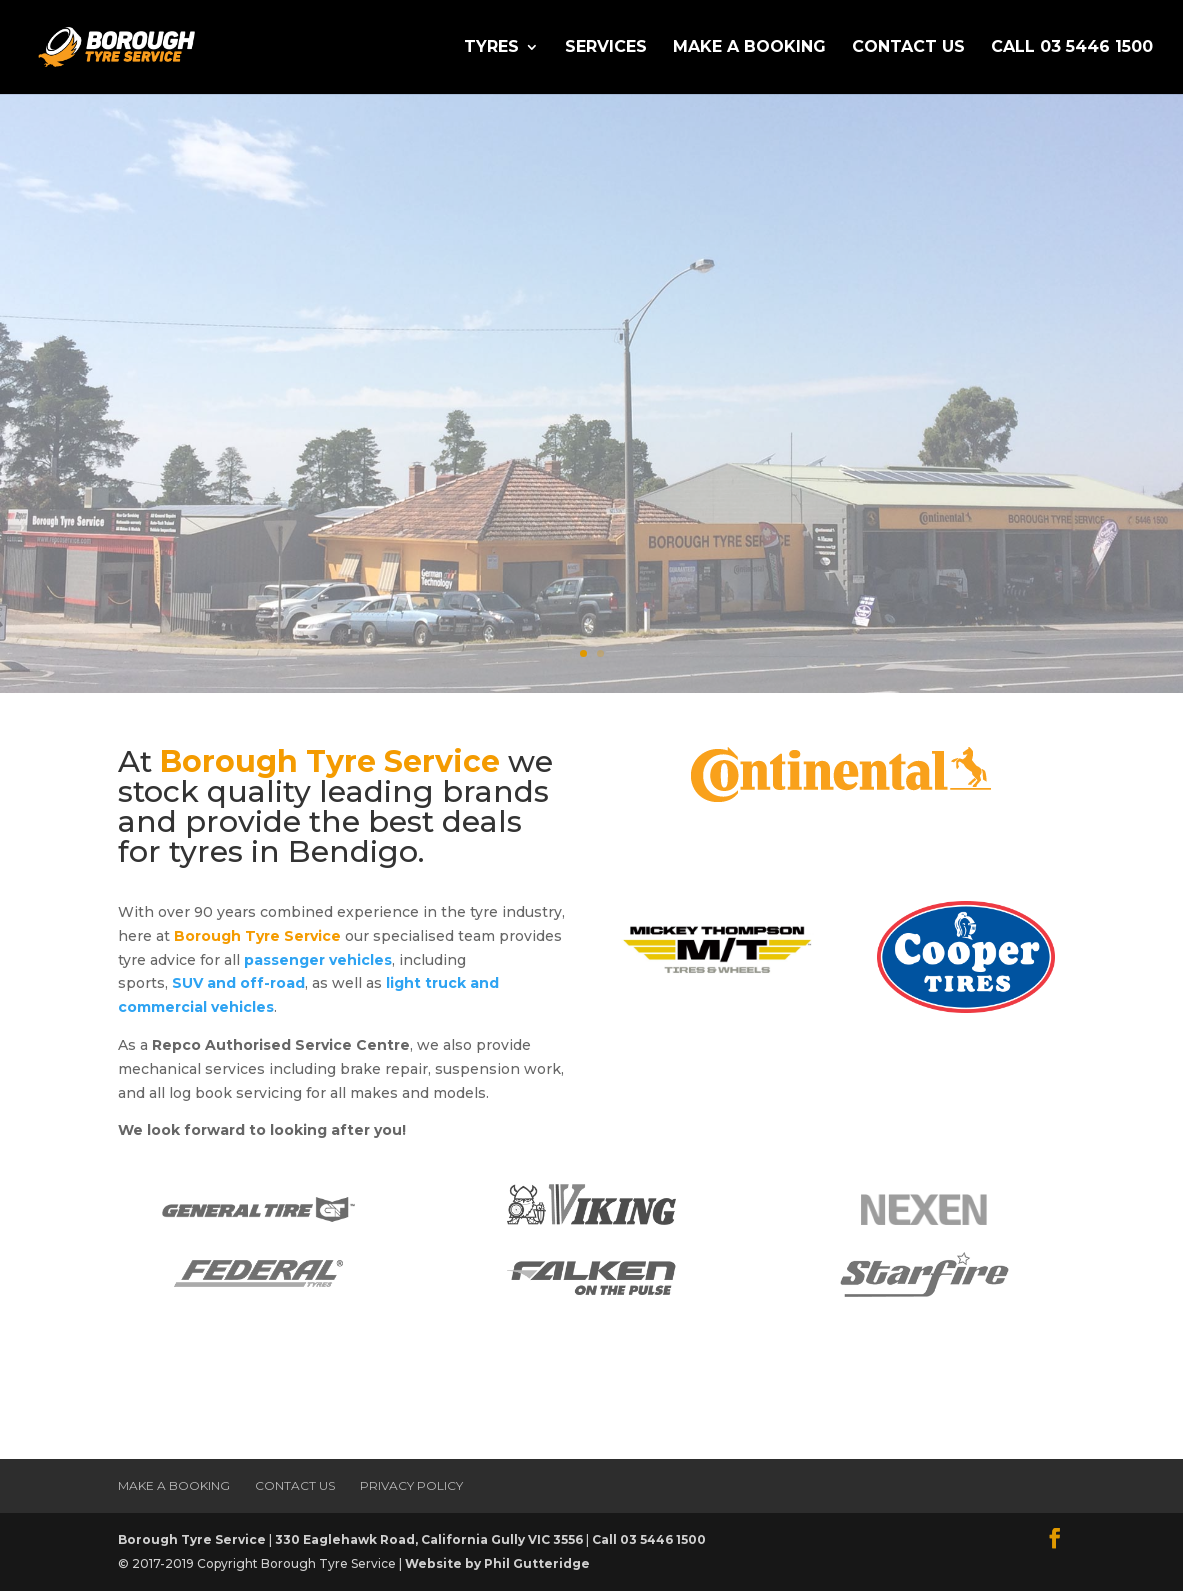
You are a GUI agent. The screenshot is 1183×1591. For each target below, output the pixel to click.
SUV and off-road (238, 983)
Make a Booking (749, 48)
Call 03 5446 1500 (1072, 48)
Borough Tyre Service (192, 1539)
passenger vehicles (318, 960)
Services (606, 48)
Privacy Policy (411, 1485)
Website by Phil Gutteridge (497, 1563)
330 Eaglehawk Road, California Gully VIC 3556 (429, 1539)
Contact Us (908, 48)
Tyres (491, 48)
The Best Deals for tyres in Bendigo (577, 333)
